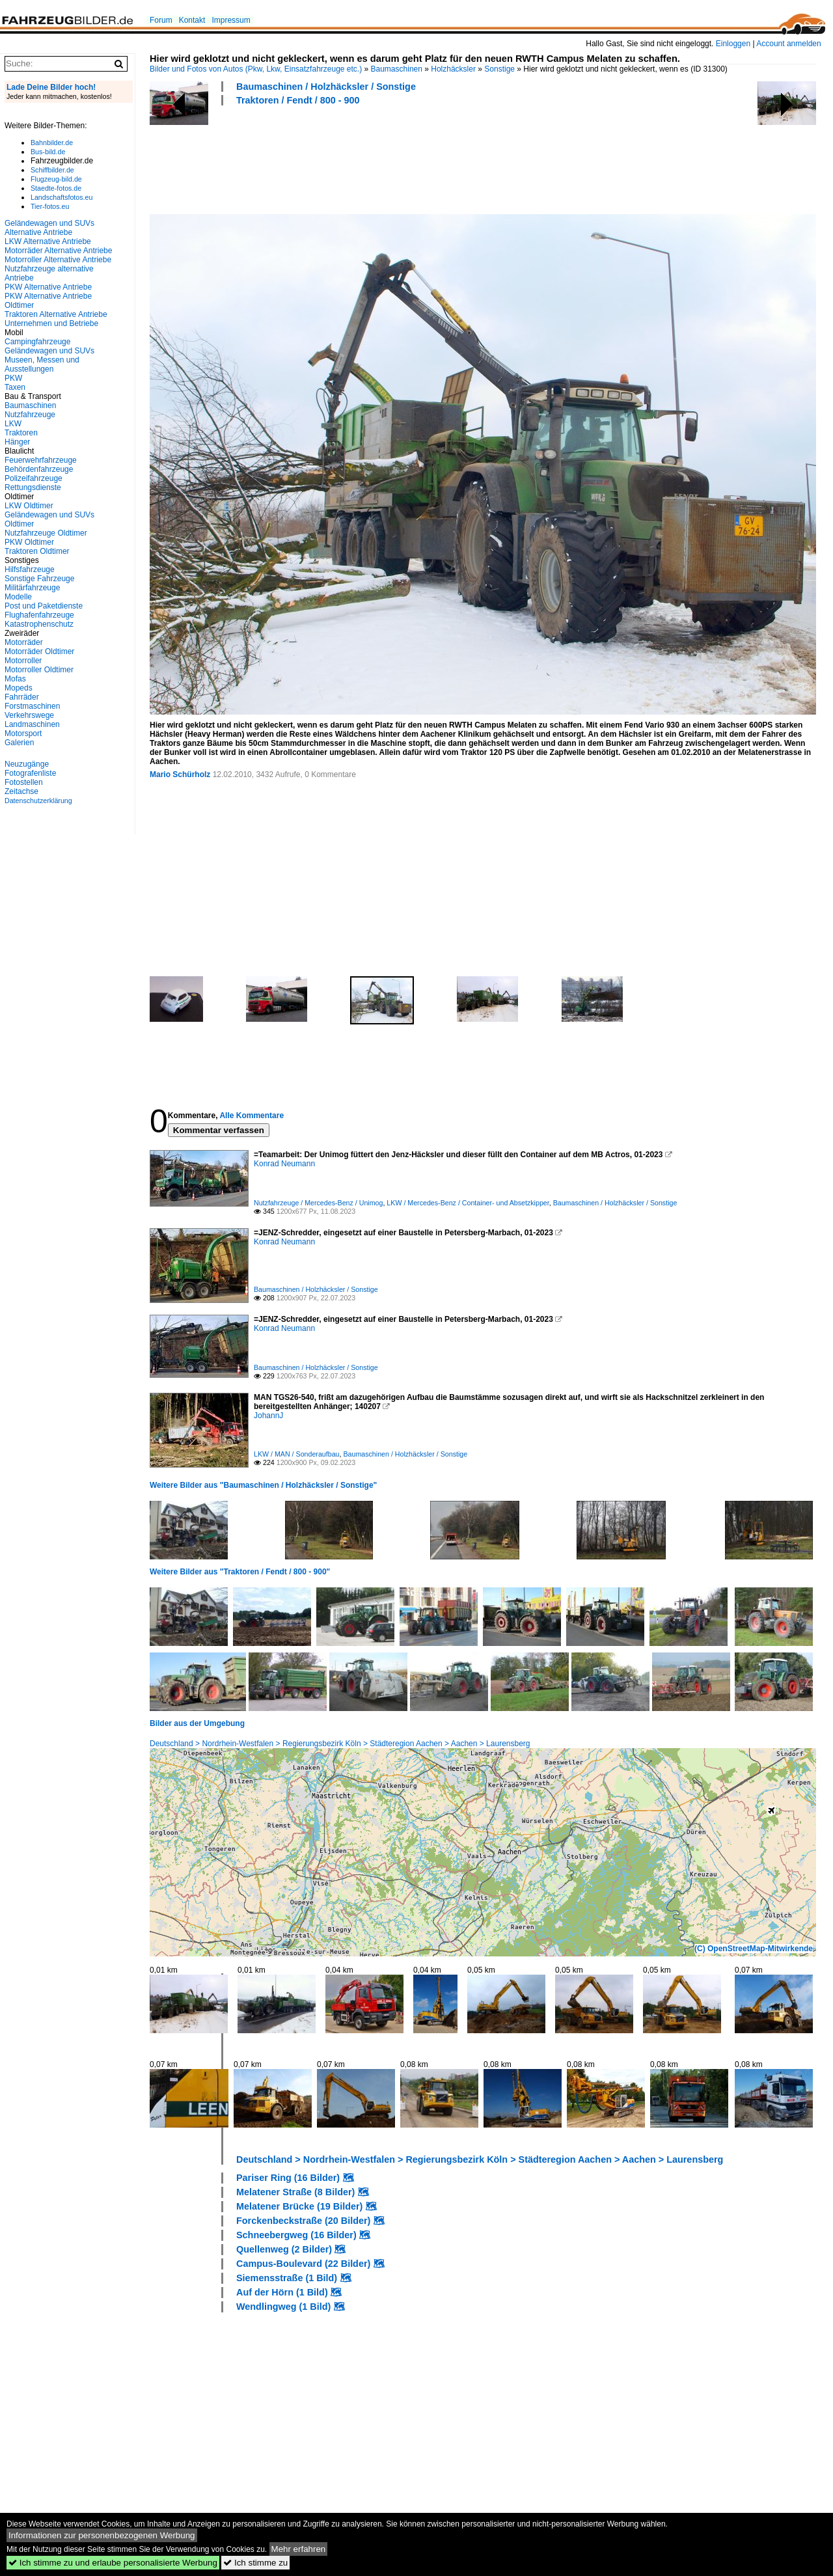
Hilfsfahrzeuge (30, 569)
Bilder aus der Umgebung (197, 1723)
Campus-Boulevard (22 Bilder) (303, 2263)
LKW (13, 423)
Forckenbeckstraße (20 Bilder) (303, 2220)
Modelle (18, 596)
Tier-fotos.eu (50, 206)
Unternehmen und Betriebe (51, 323)
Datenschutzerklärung (38, 800)
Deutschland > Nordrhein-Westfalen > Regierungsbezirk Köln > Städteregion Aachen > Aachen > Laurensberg (340, 1743)
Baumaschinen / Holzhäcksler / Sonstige (326, 86)
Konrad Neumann (284, 1163)
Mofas (15, 678)
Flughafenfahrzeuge (39, 615)
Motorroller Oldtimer (39, 669)
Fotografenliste (30, 773)
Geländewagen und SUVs (49, 350)
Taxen (15, 387)
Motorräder (24, 642)
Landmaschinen (32, 724)
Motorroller (23, 660)
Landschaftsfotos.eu (61, 197)
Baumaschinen (396, 69)
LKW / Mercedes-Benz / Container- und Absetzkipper (468, 1203)
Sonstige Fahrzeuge (39, 578)
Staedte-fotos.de (56, 188)
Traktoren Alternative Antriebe (56, 314)
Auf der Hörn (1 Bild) (282, 2292)
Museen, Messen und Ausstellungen (42, 364)
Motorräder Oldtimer (39, 651)
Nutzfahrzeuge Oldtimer (46, 533)
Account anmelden (788, 43)
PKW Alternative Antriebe (48, 287)
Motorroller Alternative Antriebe (58, 259)
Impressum (231, 20)
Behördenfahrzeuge (39, 469)
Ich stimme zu (255, 2563)
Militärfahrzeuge (32, 587)
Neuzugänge (27, 764)
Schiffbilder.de (52, 170)
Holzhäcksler (453, 69)
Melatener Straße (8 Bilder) (295, 2192)
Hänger (17, 441)
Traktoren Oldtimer (37, 551)
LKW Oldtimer (29, 505)
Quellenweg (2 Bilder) (284, 2249)
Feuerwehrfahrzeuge (41, 460)
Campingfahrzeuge (37, 341)
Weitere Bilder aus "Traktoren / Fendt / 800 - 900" (240, 1571)
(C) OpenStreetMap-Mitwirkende (753, 1948)
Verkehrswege (29, 715)
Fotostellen (24, 782)
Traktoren (21, 432)
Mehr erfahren (298, 2549)
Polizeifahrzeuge (33, 478)
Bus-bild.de (48, 152)
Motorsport (23, 733)
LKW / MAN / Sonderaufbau (297, 1454)
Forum (161, 20)
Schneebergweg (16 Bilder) (296, 2235)
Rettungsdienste (33, 487)
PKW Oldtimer (29, 542)
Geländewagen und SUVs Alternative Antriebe (49, 228)
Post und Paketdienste (44, 605)
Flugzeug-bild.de (56, 179)
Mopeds (19, 687)
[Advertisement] (386, 158)
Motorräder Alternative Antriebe (58, 250)
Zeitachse (21, 791)
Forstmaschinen (32, 706)
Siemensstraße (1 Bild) (286, 2278)
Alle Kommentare (251, 1115)
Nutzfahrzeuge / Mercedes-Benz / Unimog (318, 1203)
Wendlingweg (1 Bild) (283, 2306)
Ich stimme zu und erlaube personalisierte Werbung (112, 2563)
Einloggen (733, 43)
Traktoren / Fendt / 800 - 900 (298, 100)
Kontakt (192, 20)
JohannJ (268, 1415)
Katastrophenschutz (39, 624)
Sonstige (499, 69)
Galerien (19, 742)
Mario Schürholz (180, 774)
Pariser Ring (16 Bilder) (288, 2177)
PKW (13, 378)
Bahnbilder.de (52, 142)
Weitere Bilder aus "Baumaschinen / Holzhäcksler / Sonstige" (263, 1485)
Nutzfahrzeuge (30, 414)
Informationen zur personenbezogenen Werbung (101, 2535)
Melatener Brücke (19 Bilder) (299, 2206)
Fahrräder (22, 697)
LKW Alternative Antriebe (48, 241)
